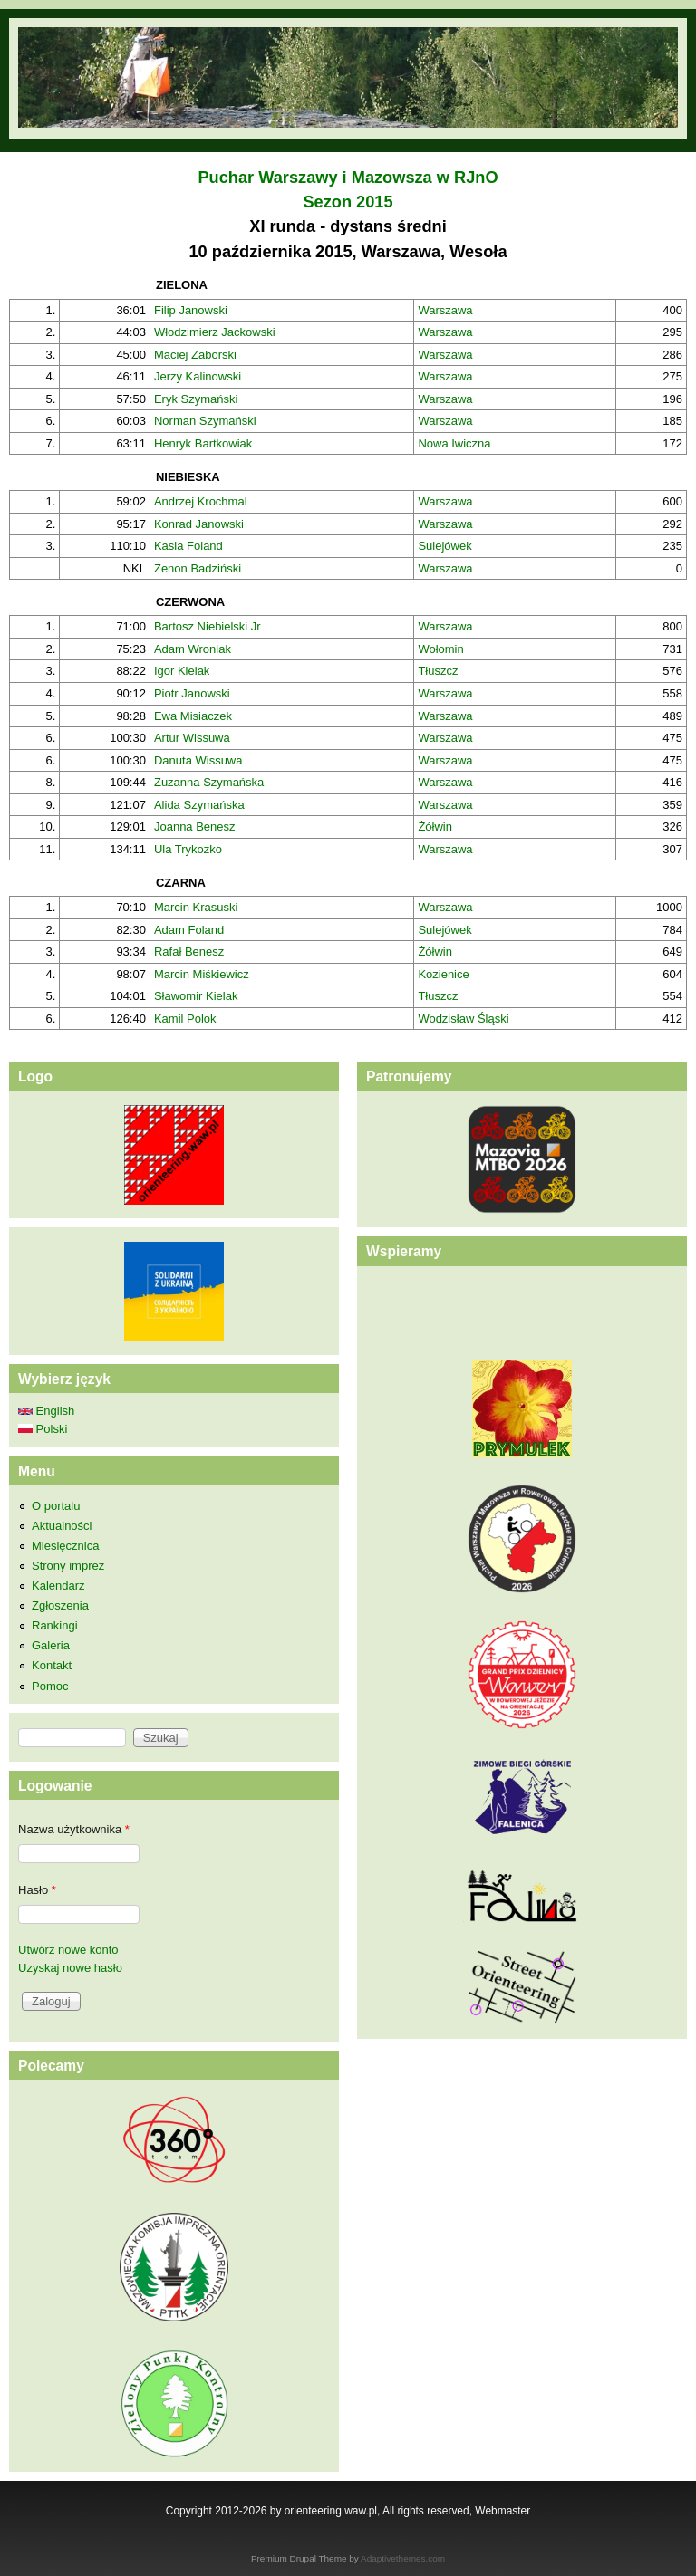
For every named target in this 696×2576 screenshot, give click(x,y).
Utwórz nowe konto (68, 1949)
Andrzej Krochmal (200, 501)
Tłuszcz (438, 671)
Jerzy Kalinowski (197, 376)
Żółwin (435, 826)
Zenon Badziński (197, 568)
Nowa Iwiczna (454, 443)
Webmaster (502, 2510)
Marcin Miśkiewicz (201, 974)
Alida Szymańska (199, 805)
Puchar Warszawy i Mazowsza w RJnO (348, 177)
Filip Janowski (190, 310)
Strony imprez (68, 1565)
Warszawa (445, 310)
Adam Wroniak (192, 649)
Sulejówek (444, 546)
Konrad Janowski (199, 524)
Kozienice (443, 974)
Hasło (37, 1890)
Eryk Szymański (195, 399)
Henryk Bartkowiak (203, 443)
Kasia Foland (188, 546)
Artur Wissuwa (192, 738)
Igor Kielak (181, 671)
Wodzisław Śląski (463, 1018)
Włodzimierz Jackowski (215, 332)
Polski (42, 1429)
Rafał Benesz (189, 951)
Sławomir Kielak (195, 996)
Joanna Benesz (195, 826)
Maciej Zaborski (195, 354)
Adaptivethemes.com (403, 2558)
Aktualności (62, 1526)
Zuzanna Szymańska (209, 782)
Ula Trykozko (188, 849)
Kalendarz (58, 1585)
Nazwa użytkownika (74, 1829)
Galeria (51, 1645)
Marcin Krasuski (195, 907)
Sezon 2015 (347, 202)
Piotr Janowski (192, 693)
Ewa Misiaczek (193, 716)
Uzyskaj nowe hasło (70, 1968)
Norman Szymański (205, 421)
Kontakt (52, 1665)
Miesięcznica (65, 1545)
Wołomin (440, 649)
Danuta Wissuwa (198, 760)
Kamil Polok (185, 1018)
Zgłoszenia (60, 1605)
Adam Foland (189, 930)
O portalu (56, 1506)
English (46, 1411)
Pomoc (50, 1686)
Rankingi (55, 1625)
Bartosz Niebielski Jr (207, 626)
